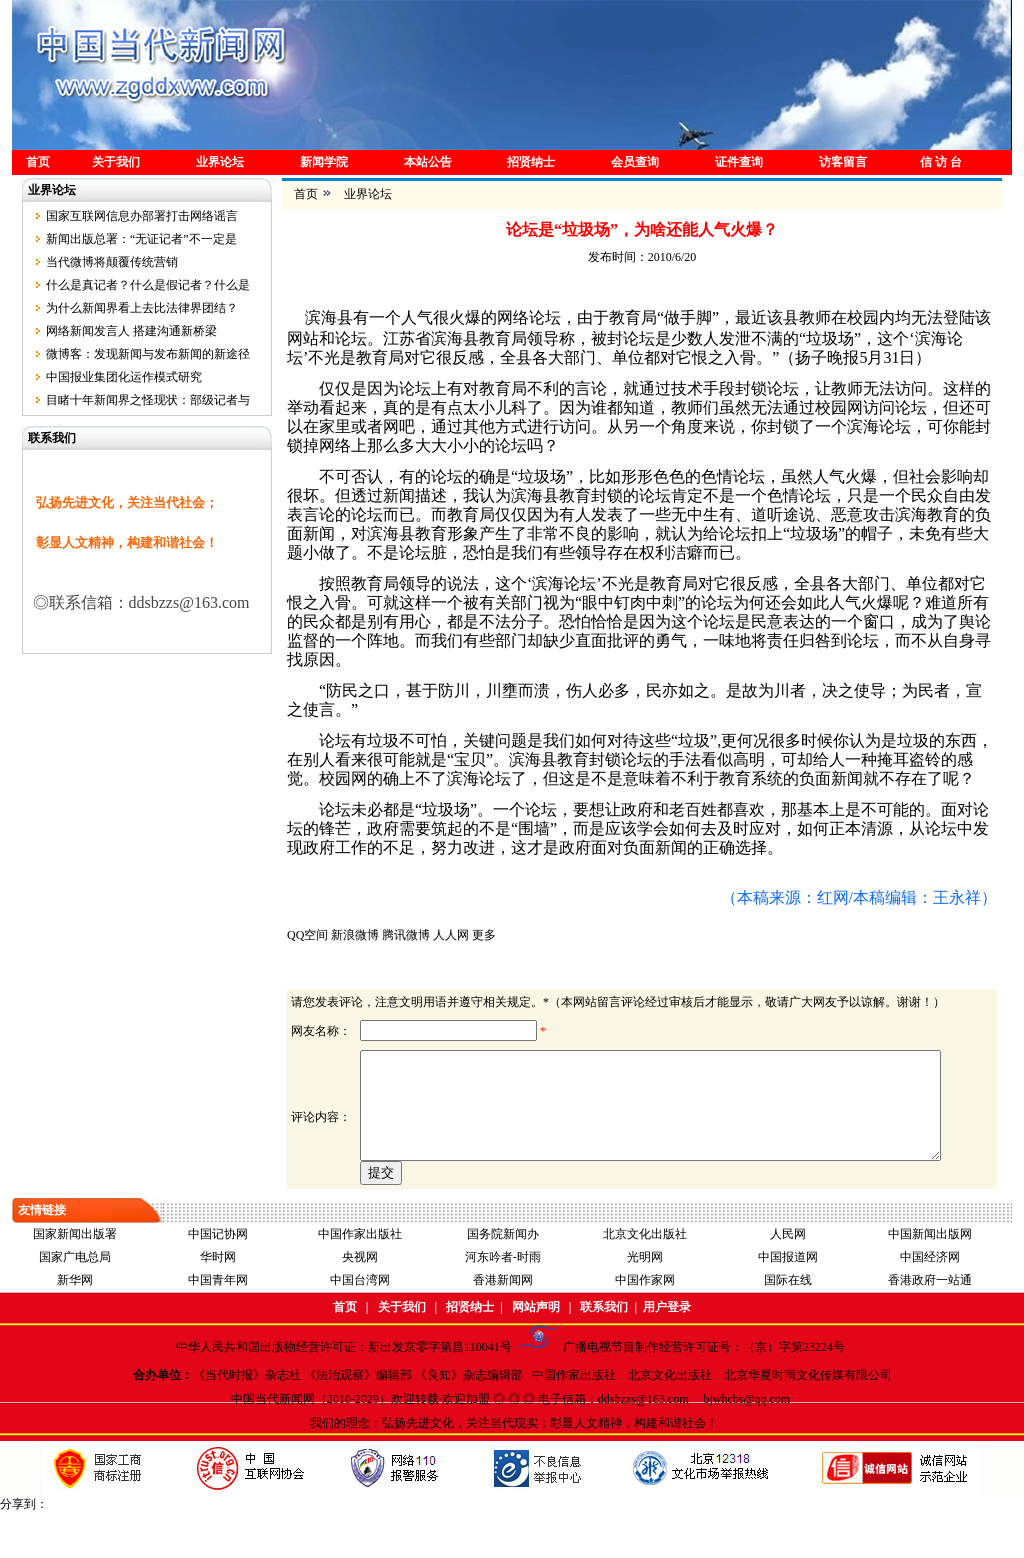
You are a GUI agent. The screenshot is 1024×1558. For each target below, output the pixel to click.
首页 (38, 162)
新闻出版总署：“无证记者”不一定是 (141, 239)
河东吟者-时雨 (503, 1302)
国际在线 (788, 1325)
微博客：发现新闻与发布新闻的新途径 (148, 354)
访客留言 (843, 162)
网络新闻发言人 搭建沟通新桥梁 (131, 331)
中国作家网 (645, 1325)
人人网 (451, 935)
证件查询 (739, 162)
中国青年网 (218, 1325)
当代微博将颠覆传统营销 (112, 262)
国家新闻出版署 (75, 1279)
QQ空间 (307, 935)
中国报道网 (788, 1302)
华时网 (218, 1302)
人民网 (788, 1279)
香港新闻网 (503, 1325)
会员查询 (635, 162)
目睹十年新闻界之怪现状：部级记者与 (148, 400)
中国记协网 (218, 1279)
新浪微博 (355, 935)
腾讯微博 (406, 935)
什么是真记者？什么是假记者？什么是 (148, 285)
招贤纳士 (531, 162)
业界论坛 (220, 162)
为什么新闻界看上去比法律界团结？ (142, 308)
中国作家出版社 (360, 1279)
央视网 (360, 1302)
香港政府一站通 (930, 1325)
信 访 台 (941, 162)
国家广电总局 (75, 1302)
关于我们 (116, 162)
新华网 (75, 1325)
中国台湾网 (360, 1325)
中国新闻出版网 (930, 1279)
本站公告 (428, 162)
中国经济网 (930, 1302)
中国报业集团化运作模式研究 (124, 377)
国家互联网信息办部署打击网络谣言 (142, 216)
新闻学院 (324, 162)
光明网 (645, 1302)
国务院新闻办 (503, 1279)
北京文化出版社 (645, 1279)
